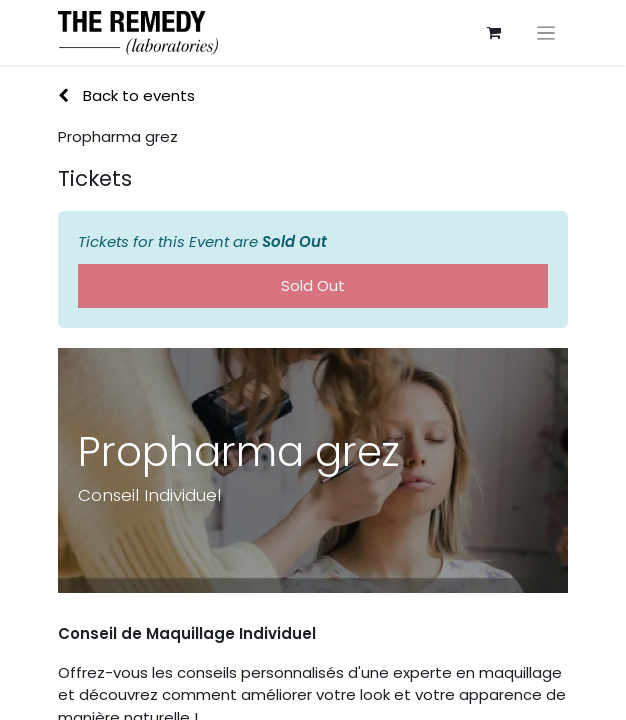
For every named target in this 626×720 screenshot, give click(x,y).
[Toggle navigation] (546, 32)
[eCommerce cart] (494, 33)
